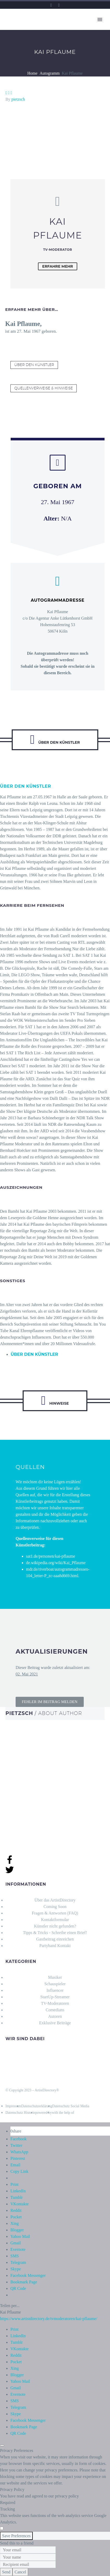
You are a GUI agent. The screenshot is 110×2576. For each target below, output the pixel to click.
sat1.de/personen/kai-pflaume (50, 1556)
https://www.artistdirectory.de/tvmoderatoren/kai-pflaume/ (48, 2318)
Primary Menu (100, 19)
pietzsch (18, 99)
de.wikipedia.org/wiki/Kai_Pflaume (56, 1562)
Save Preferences (16, 2536)
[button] (50, 1702)
